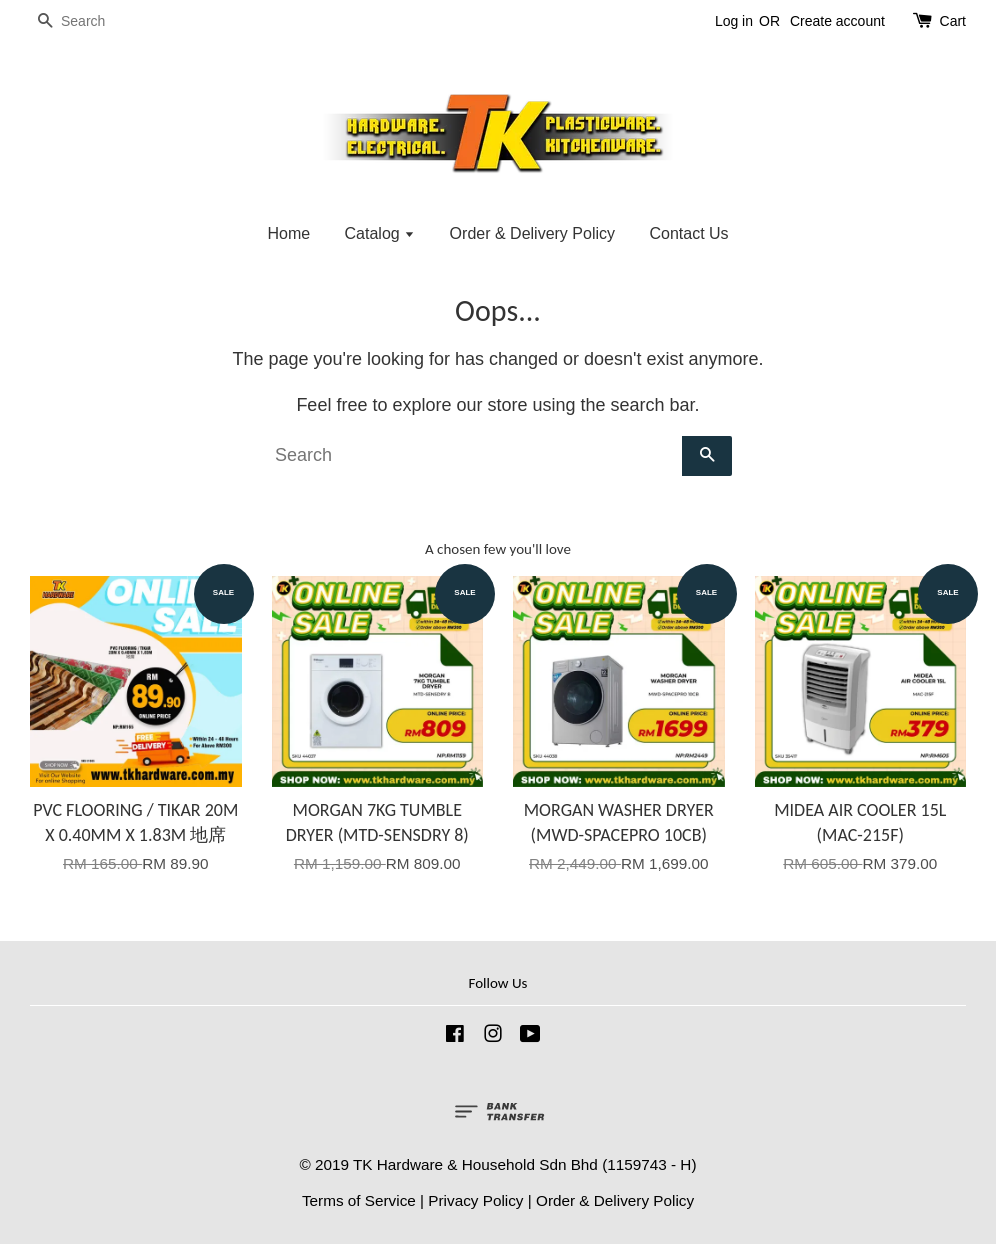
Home (288, 233)
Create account (837, 21)
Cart (953, 21)
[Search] (90, 21)
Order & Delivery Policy (532, 233)
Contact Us (688, 233)
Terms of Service (359, 1200)
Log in (734, 21)
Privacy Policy (475, 1200)
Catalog (380, 233)
